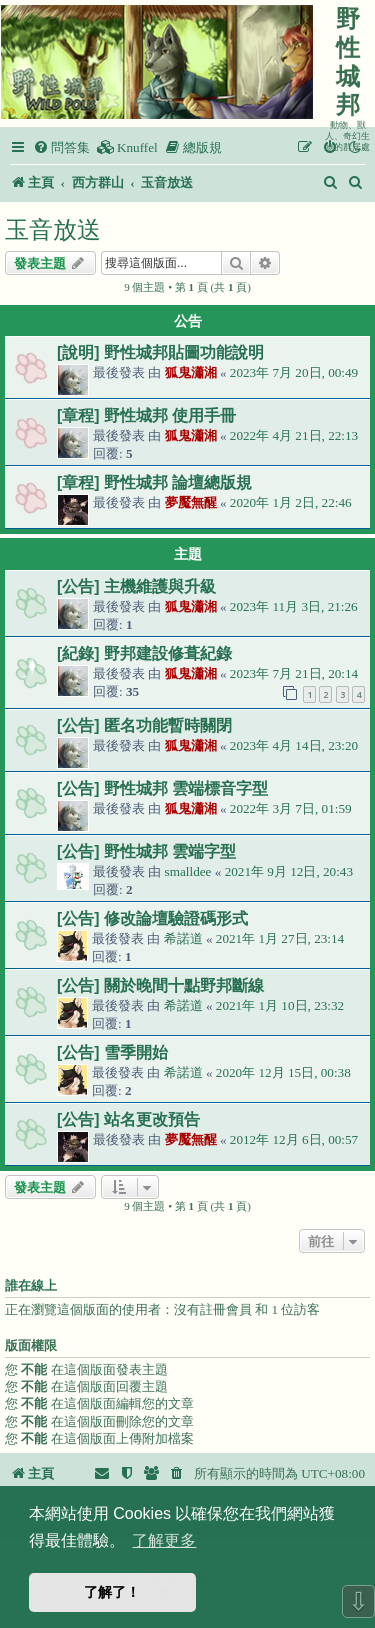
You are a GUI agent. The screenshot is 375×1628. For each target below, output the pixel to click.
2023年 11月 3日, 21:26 (294, 606)
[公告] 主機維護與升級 (136, 586)
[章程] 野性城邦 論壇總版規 (154, 482)
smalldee (188, 871)
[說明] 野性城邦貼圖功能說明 (160, 352)
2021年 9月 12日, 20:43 (289, 871)
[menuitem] (61, 147)
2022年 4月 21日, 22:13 (294, 435)
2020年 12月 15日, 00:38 (283, 1072)
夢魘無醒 (191, 502)
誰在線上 (31, 1286)
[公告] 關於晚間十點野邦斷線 (160, 985)
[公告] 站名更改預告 (128, 1119)
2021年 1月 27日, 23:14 (280, 938)
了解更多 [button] (164, 1540)
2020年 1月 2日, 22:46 (291, 502)
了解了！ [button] (112, 1592)
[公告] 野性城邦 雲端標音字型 (162, 788)
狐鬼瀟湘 (191, 372)
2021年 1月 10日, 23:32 (280, 1005)
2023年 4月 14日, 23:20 (294, 745)
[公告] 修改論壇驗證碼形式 (152, 918)
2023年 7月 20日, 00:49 (294, 372)
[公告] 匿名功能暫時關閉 (144, 725)
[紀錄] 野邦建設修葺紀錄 (144, 653)
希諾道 (183, 938)
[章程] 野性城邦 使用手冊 (146, 415)
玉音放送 (53, 229)
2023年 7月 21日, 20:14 (294, 673)
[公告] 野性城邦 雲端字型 (146, 851)
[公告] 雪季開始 (112, 1052)
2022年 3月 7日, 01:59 (291, 808)
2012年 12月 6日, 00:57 (294, 1139)
